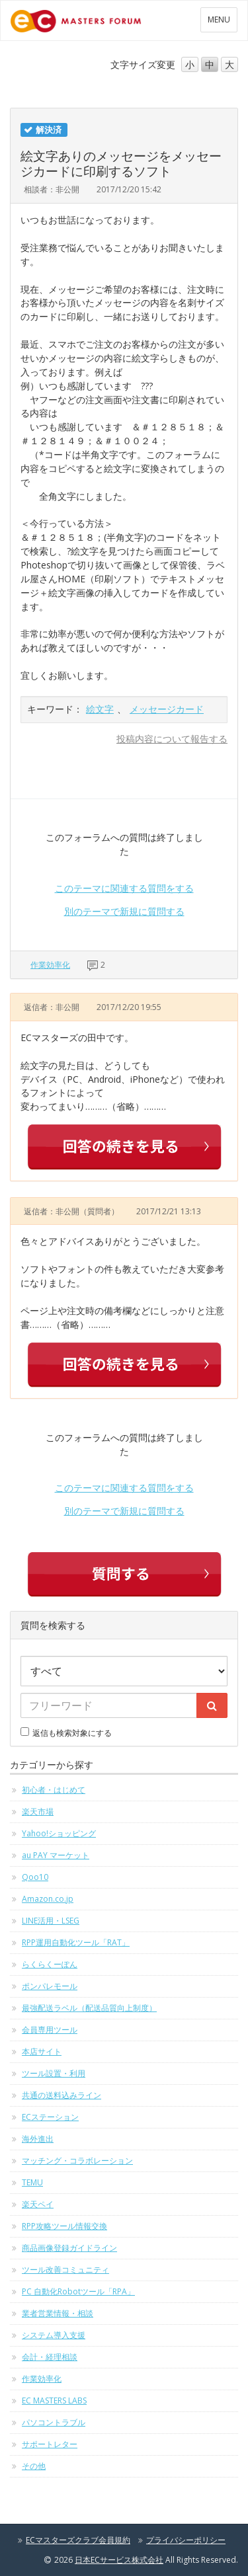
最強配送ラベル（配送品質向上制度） (89, 2007)
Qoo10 (35, 1877)
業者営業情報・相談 (57, 2313)
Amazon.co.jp (47, 1898)
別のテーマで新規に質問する (124, 911)
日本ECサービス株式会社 (119, 2559)
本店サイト (42, 2051)
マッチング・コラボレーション (77, 2160)
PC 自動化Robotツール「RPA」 (78, 2291)
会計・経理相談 (49, 2356)
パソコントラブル (53, 2422)
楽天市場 (38, 1811)
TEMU (32, 2182)
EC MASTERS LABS (54, 2400)
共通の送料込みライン (61, 2095)
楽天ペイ (38, 2204)
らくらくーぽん (49, 1964)
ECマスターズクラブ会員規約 (78, 2540)
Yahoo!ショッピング (59, 1833)
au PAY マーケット (55, 1855)
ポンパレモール (49, 1986)
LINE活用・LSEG (50, 1920)
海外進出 (38, 2138)
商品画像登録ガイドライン (69, 2247)
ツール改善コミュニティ (65, 2269)
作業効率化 (50, 964)
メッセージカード (167, 709)
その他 (34, 2466)
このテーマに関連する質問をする (124, 888)
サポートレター (49, 2444)
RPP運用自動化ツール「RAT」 (76, 1942)
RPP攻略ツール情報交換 (64, 2226)
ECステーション (50, 2117)
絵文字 (100, 709)
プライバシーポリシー (186, 2540)
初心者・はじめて (53, 1789)
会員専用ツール (49, 2029)
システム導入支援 (53, 2335)
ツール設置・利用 (53, 2073)
